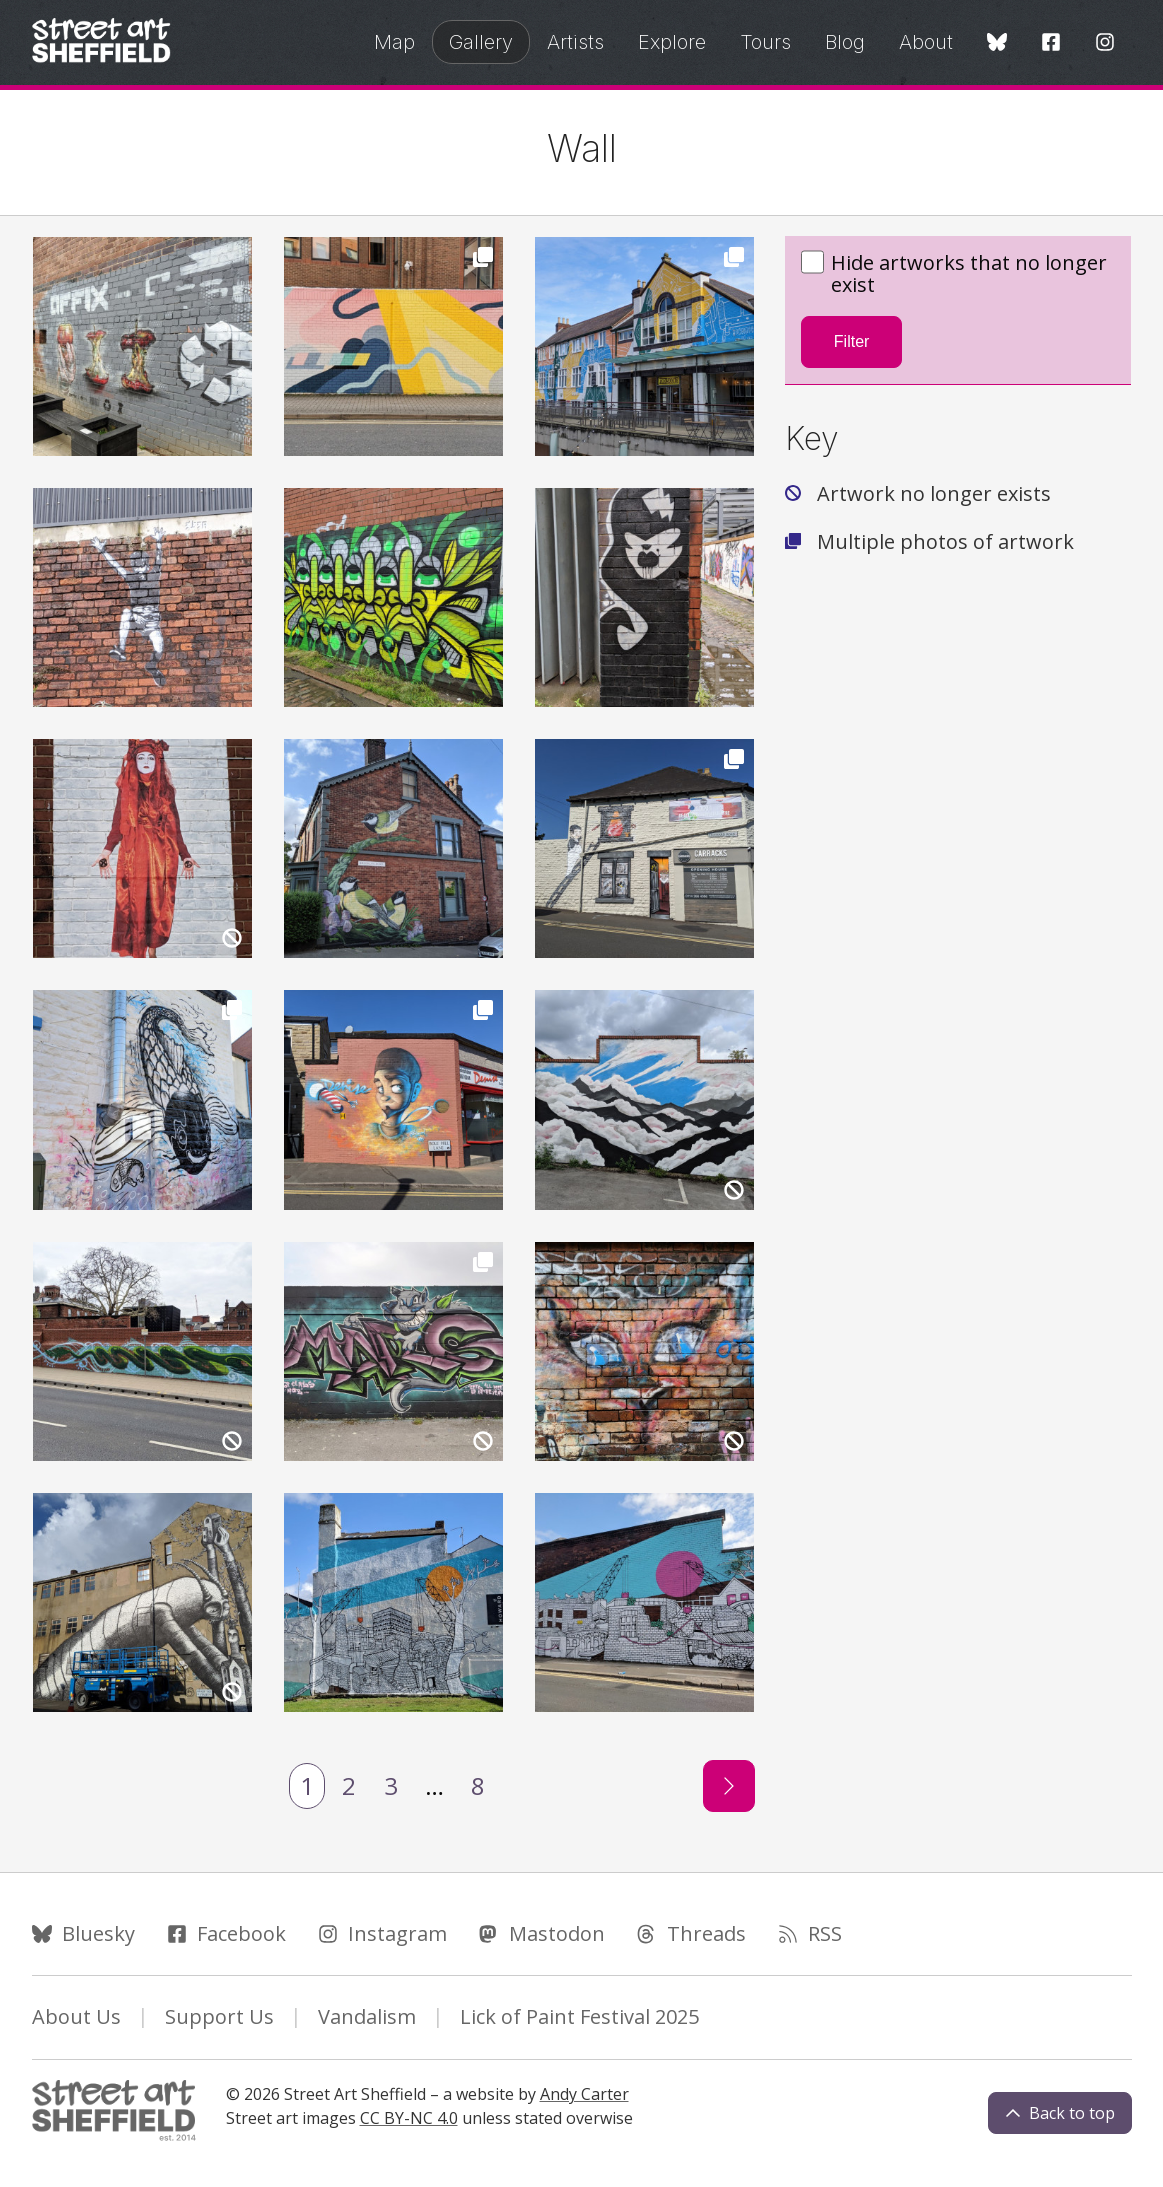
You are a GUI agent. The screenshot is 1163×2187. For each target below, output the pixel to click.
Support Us (219, 2016)
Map (394, 42)
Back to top (1060, 2113)
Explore (672, 42)
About (926, 42)
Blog (845, 42)
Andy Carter (584, 2094)
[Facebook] (1051, 43)
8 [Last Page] (478, 1785)
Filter (852, 341)
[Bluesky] (997, 43)
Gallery (481, 42)
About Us (76, 2016)
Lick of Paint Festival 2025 (579, 2016)
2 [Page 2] (349, 1785)
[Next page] (729, 1786)
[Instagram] (1105, 43)
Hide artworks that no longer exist (954, 274)
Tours (765, 42)
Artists (575, 42)
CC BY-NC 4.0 (409, 2118)
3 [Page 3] (391, 1785)
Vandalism (367, 2016)
